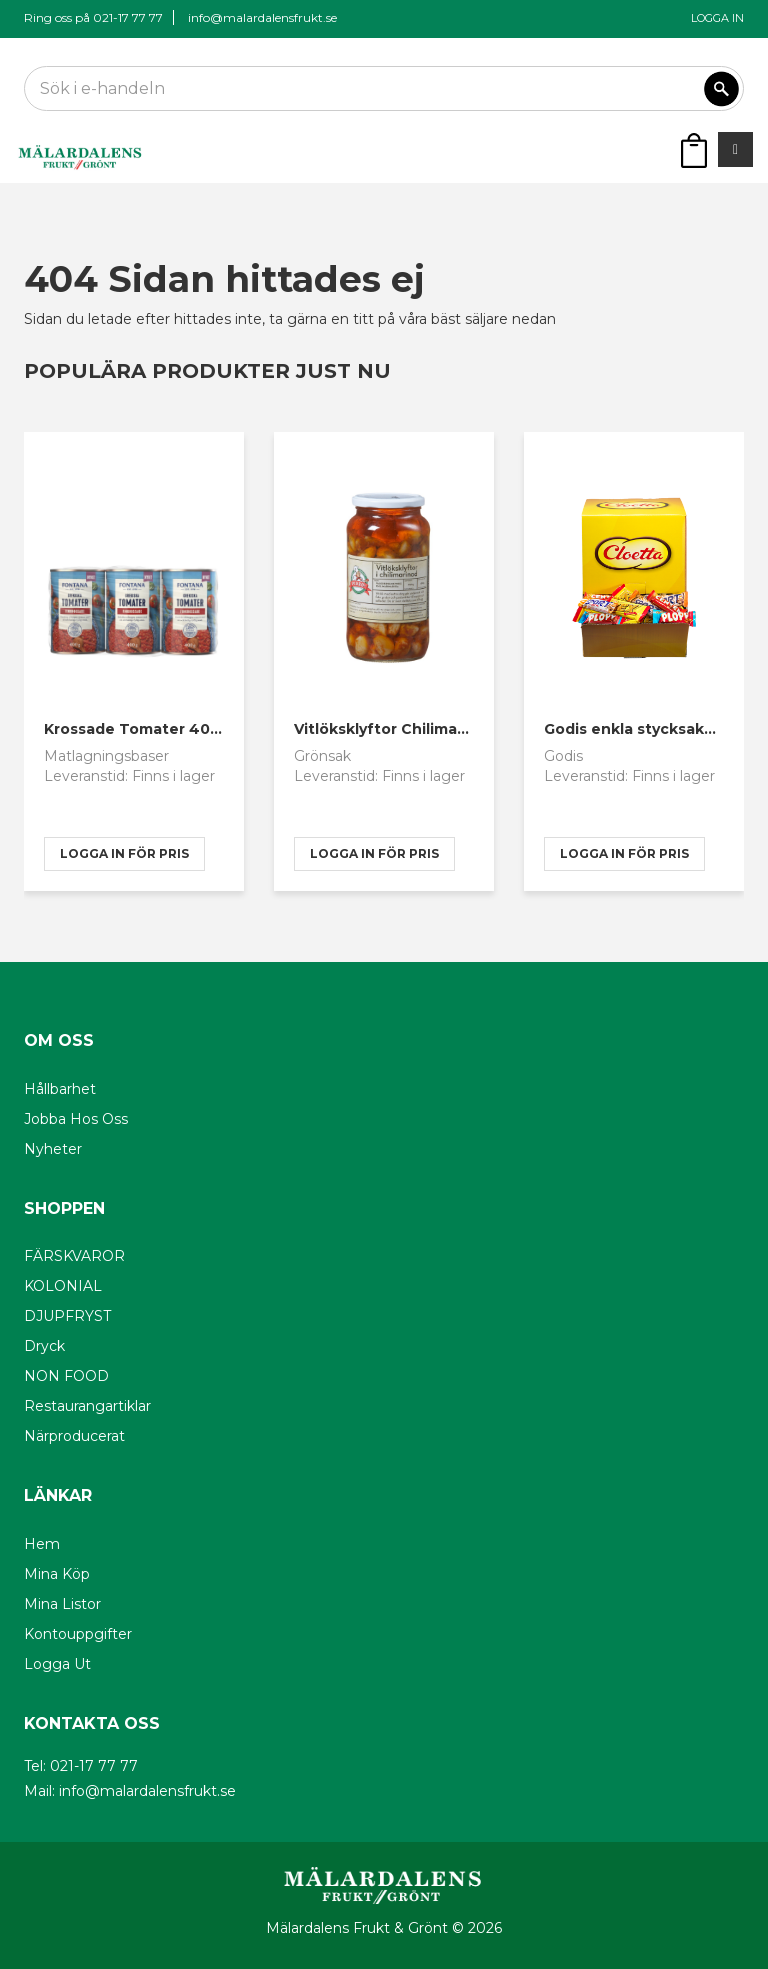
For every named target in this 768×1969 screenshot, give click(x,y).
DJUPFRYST (67, 1316)
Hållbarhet (60, 1089)
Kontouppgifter (78, 1634)
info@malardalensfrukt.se (262, 17)
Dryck (44, 1346)
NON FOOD (66, 1376)
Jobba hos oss (76, 1119)
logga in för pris (124, 853)
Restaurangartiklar (87, 1406)
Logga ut (57, 1664)
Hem (42, 1544)
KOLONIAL (63, 1286)
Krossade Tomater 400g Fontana (171, 729)
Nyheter (53, 1149)
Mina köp (57, 1574)
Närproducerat (74, 1436)
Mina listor (62, 1604)
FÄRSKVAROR (74, 1256)
